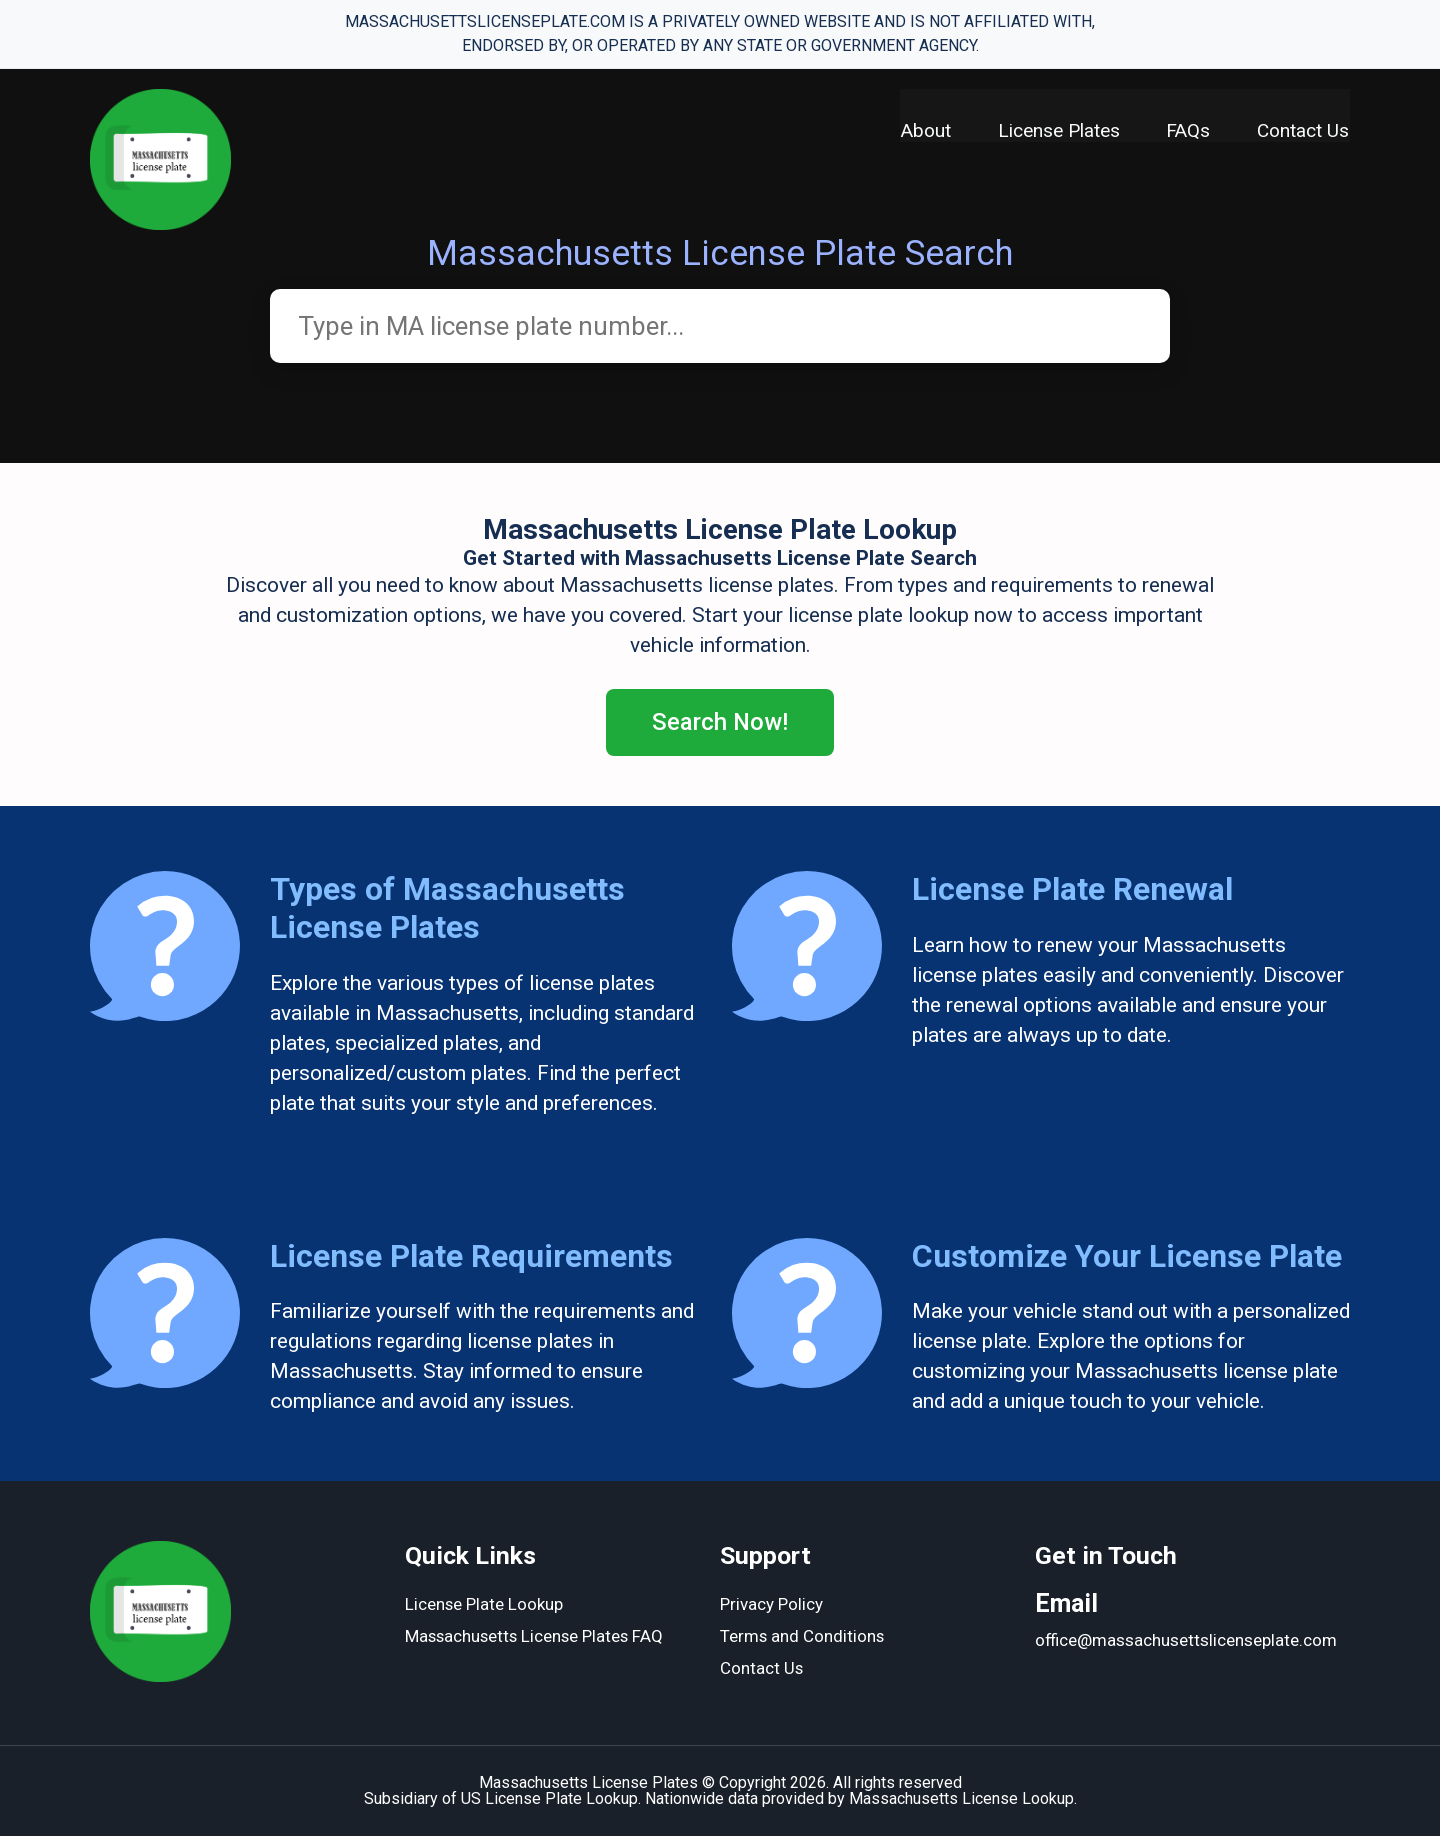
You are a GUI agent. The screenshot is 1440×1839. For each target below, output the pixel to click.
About (923, 130)
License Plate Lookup (484, 1608)
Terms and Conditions (803, 1640)
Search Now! (720, 724)
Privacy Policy (771, 1608)
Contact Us (1304, 130)
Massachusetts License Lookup (961, 1801)
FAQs (1188, 130)
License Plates (1057, 130)
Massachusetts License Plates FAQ (537, 1640)
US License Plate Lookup (549, 1801)
